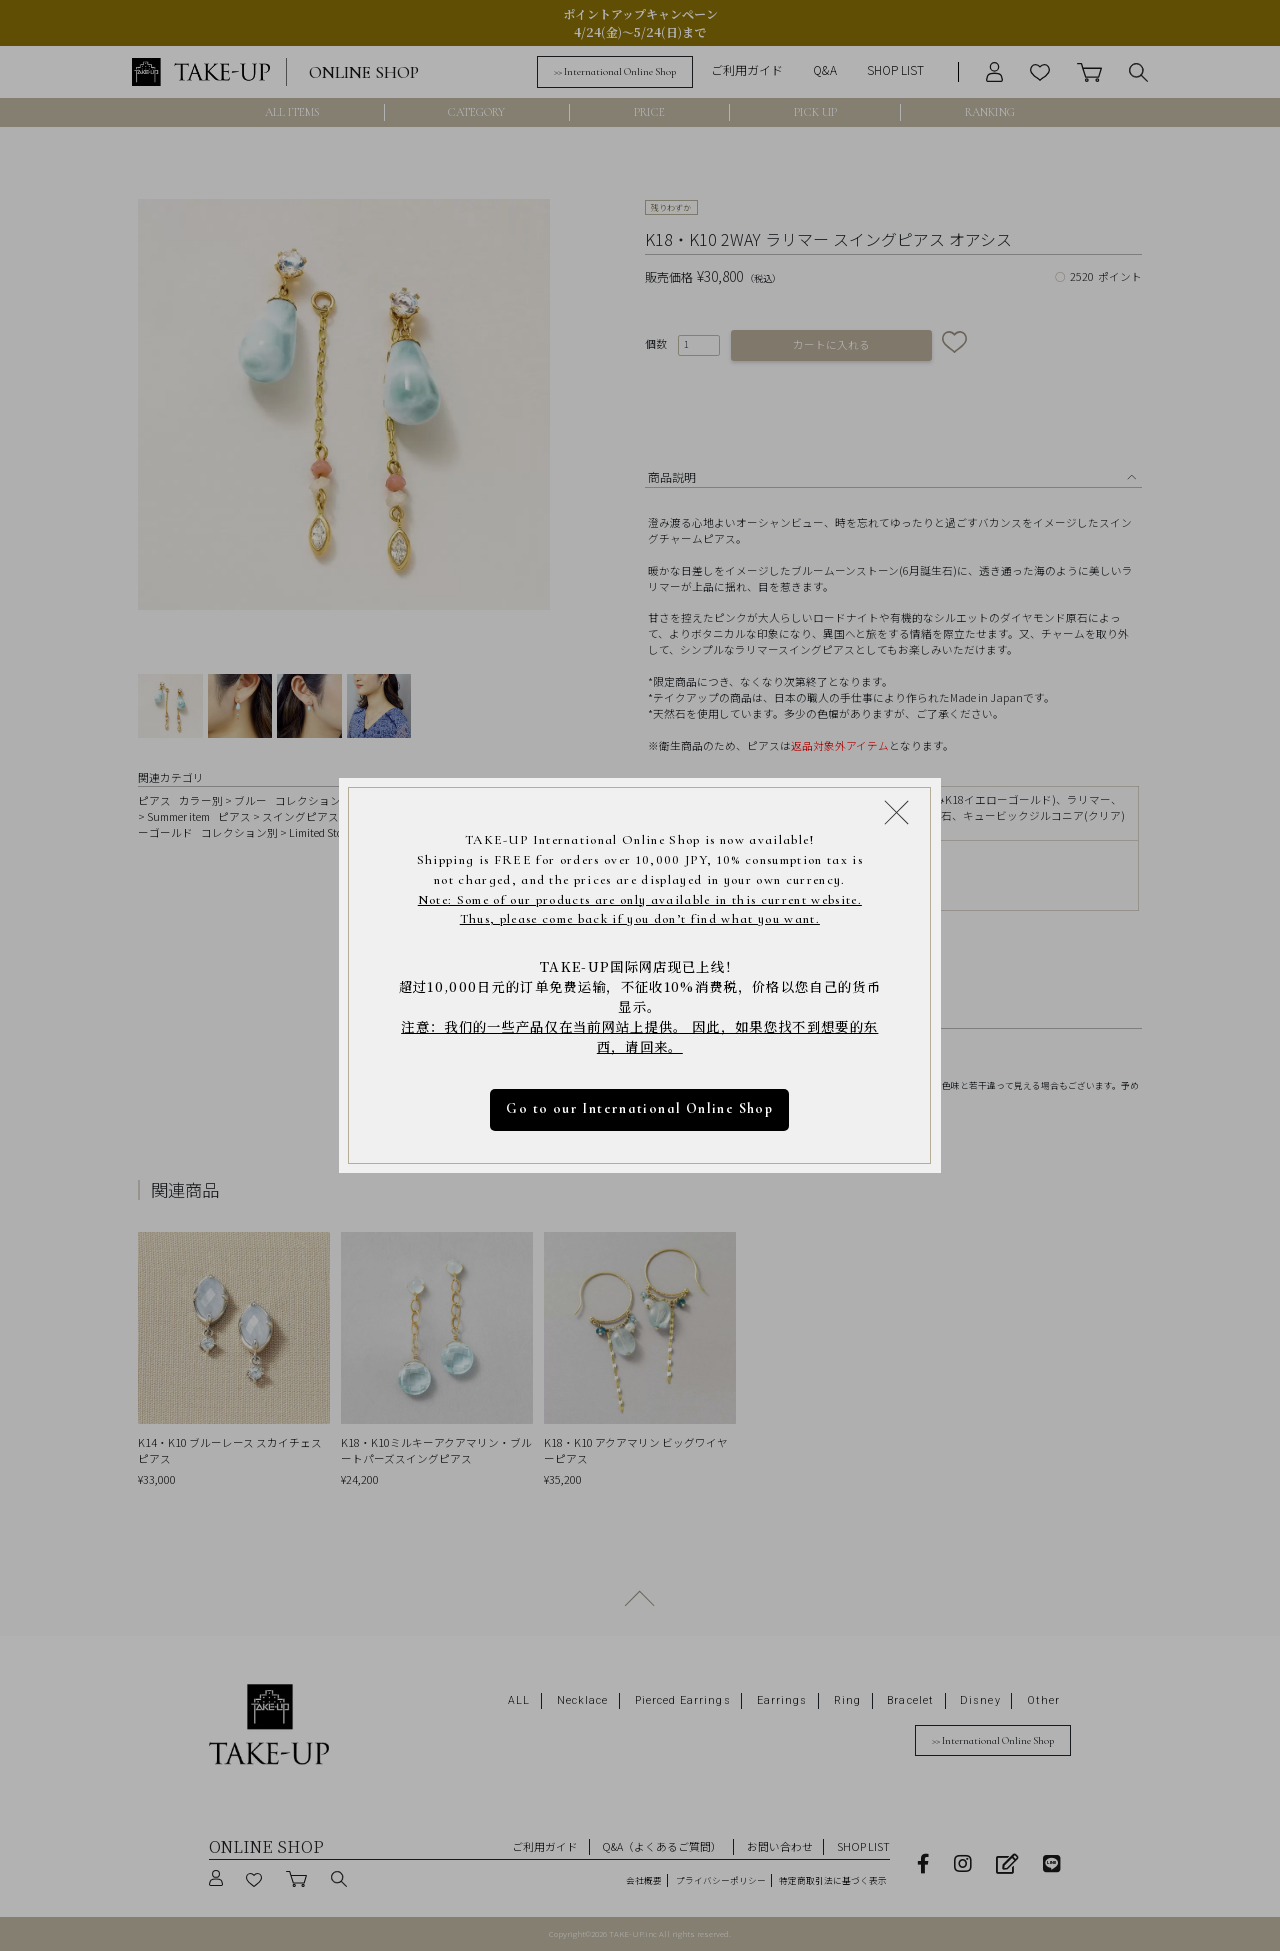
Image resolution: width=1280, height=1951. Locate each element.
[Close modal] (896, 811)
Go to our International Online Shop (640, 1108)
